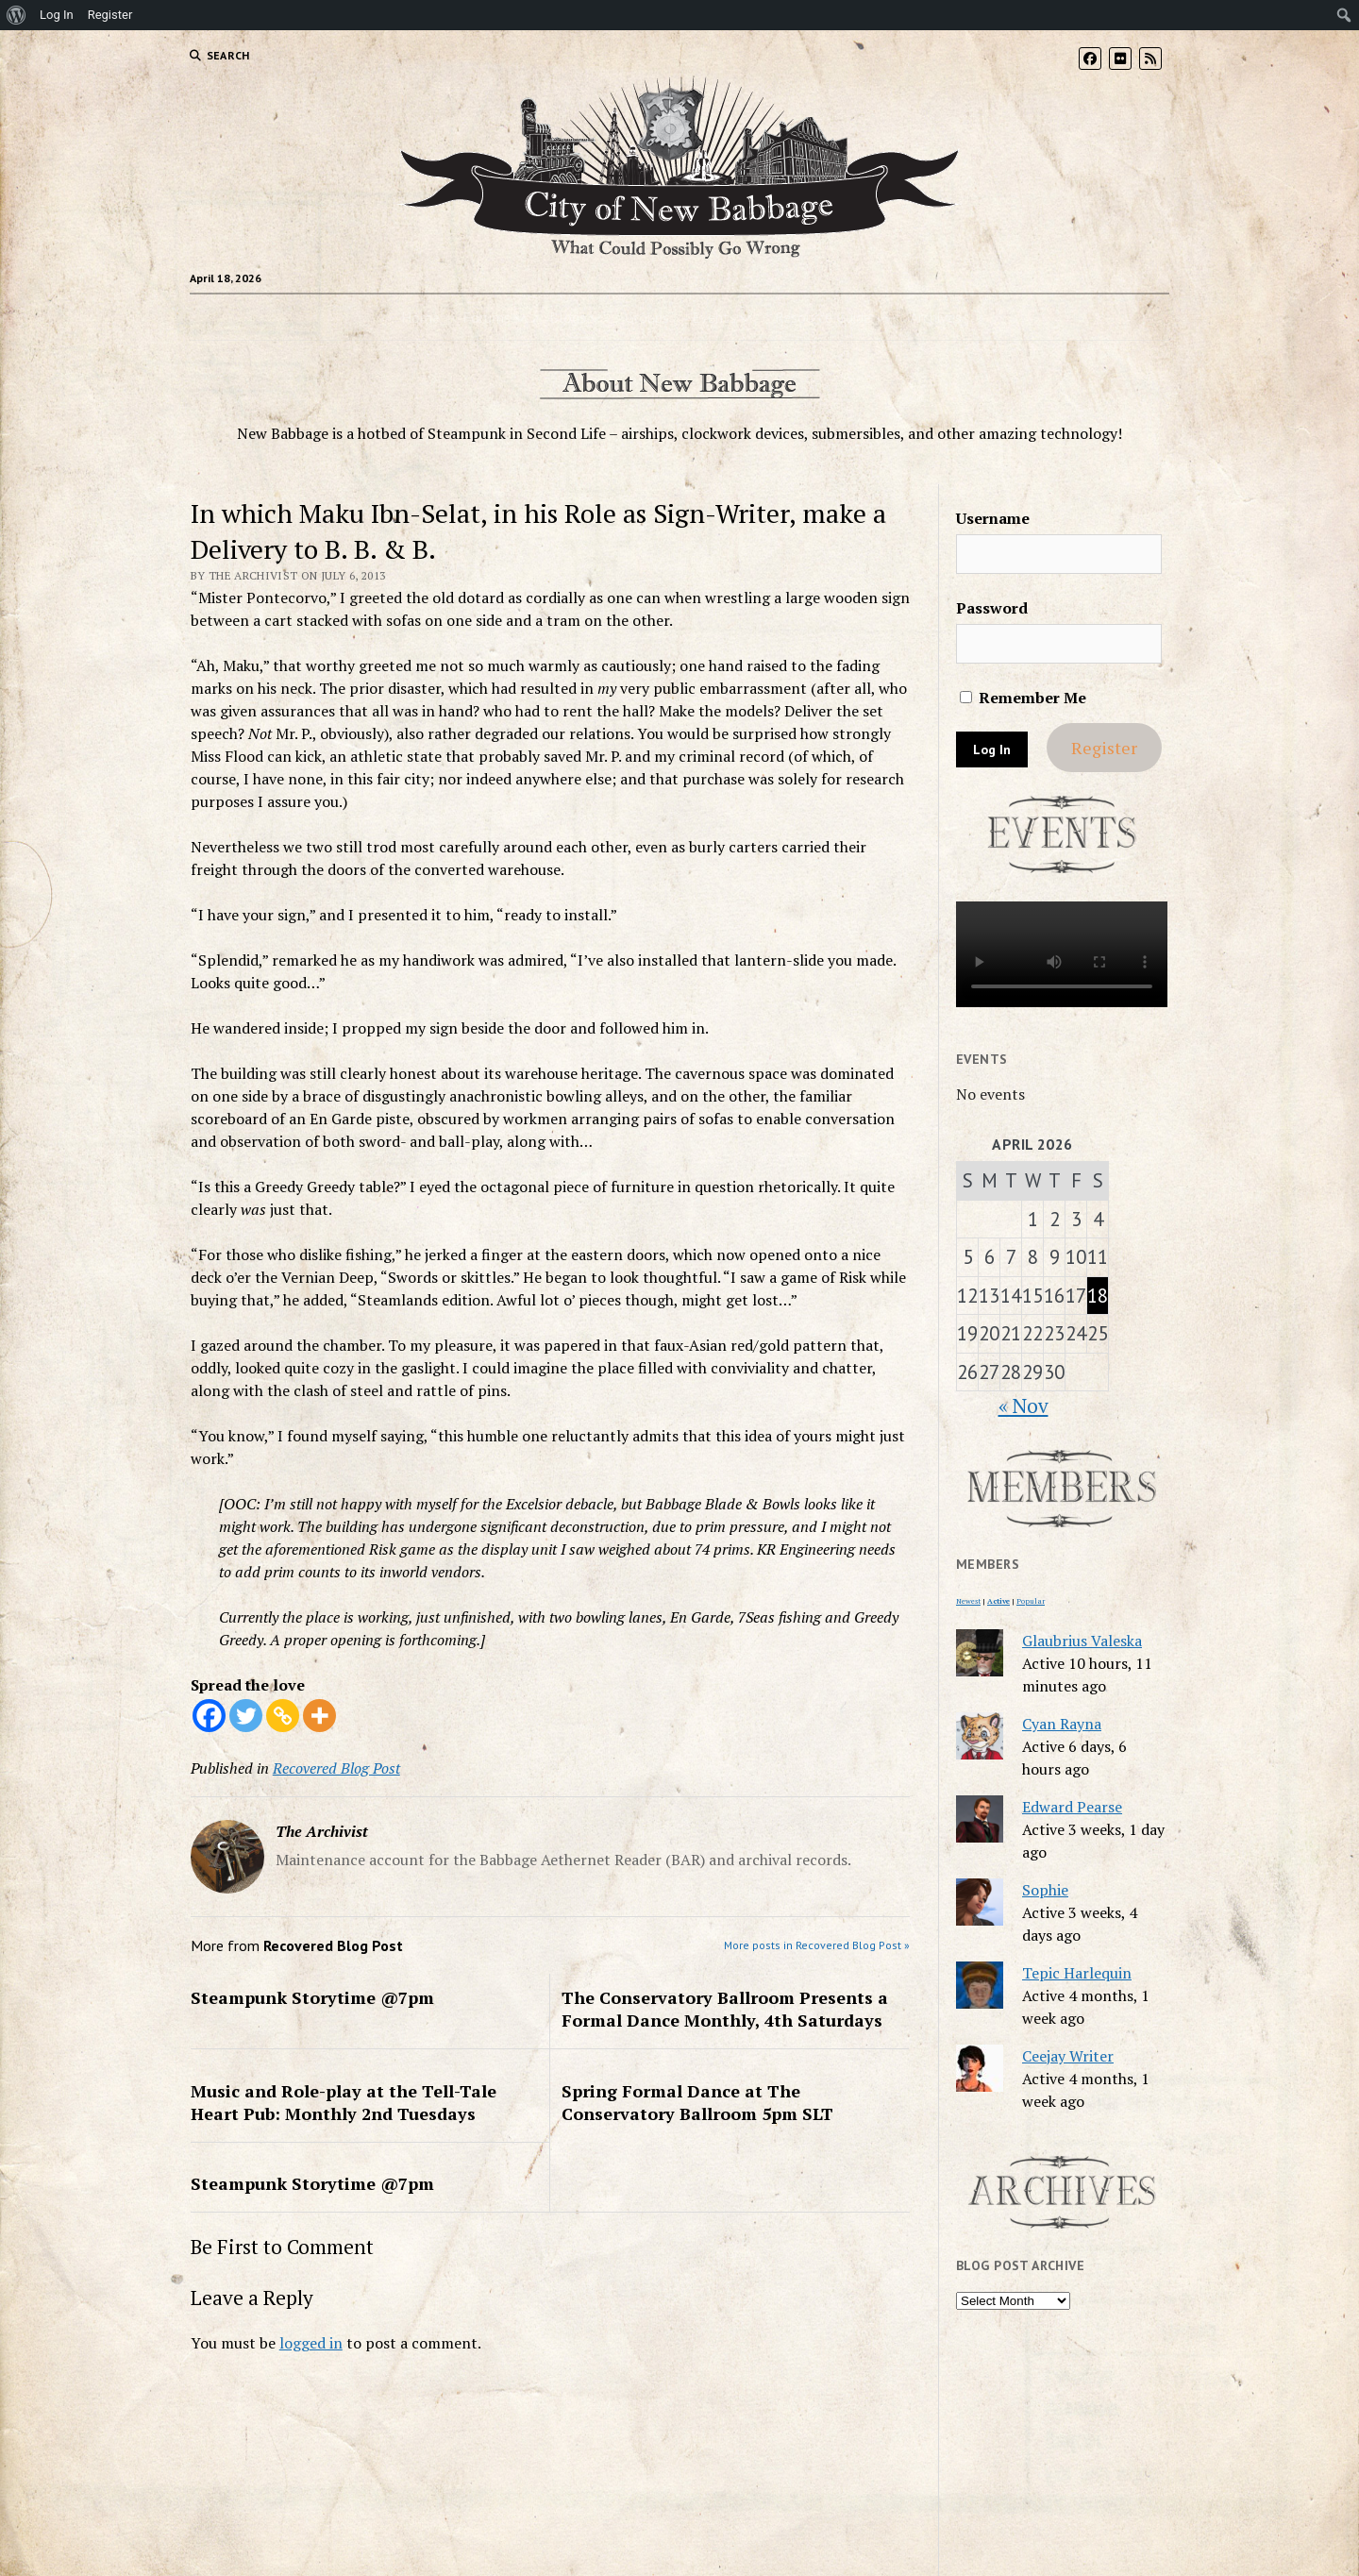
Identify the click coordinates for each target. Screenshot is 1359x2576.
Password (992, 608)
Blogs (567, 317)
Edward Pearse (1072, 1806)
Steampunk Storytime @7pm (312, 1997)
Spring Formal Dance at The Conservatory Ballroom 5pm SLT (697, 2102)
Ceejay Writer (1068, 2056)
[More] (319, 1715)
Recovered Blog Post (336, 1768)
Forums (486, 317)
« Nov (1023, 1405)
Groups (647, 317)
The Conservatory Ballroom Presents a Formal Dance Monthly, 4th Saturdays (725, 2008)
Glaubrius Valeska (1082, 1640)
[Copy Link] (282, 1715)
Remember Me (1023, 697)
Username (993, 518)
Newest (968, 1601)
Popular (1030, 1601)
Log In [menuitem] (57, 15)
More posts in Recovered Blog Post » (817, 1945)
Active (998, 1601)
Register (1104, 747)
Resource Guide (823, 317)
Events (714, 317)
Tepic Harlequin (1077, 1972)
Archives (936, 317)
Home (420, 317)
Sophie (1045, 1889)
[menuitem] (16, 15)
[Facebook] (209, 1715)
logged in (311, 2342)
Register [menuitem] (110, 15)
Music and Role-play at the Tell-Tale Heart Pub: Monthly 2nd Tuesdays (343, 2102)
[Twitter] (245, 1715)
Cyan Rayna (1061, 1723)
